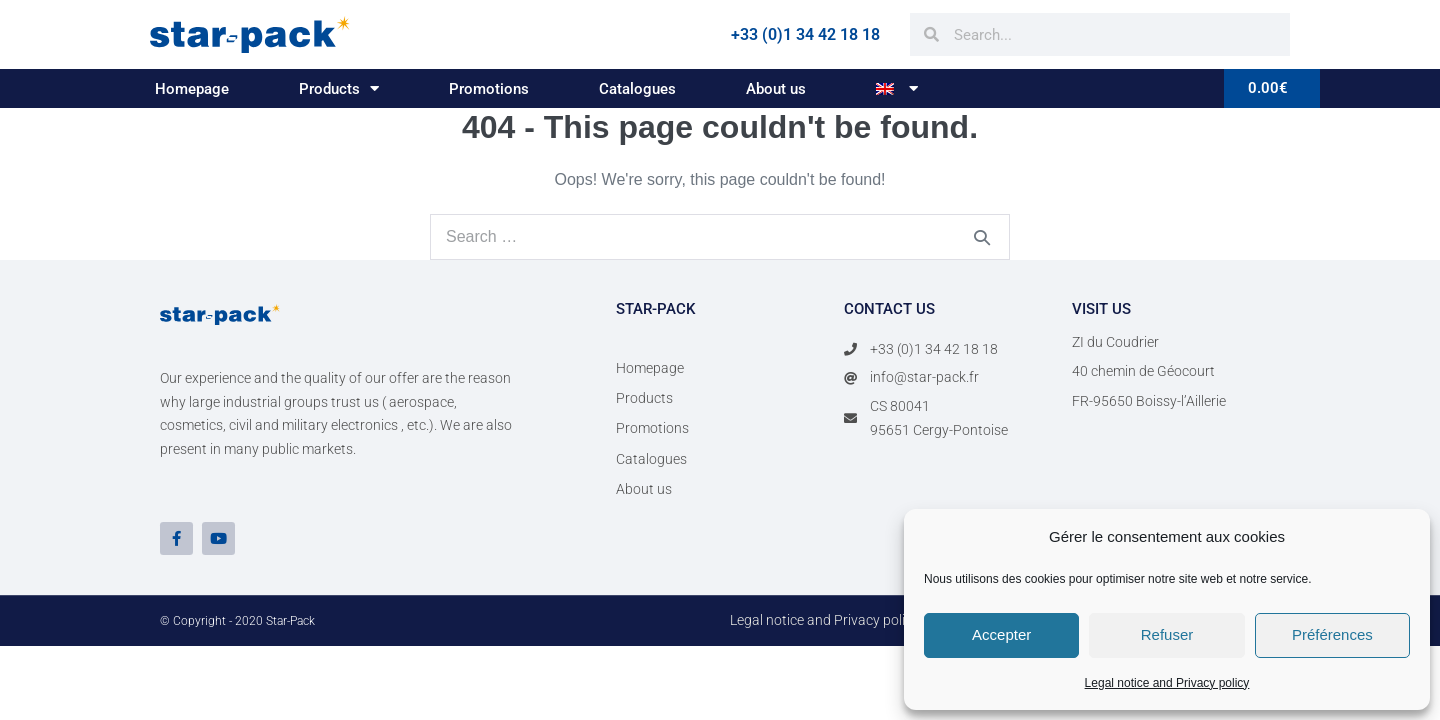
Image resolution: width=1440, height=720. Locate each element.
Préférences (1332, 634)
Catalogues (637, 89)
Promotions (489, 89)
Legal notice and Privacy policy (1167, 683)
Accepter (1001, 634)
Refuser (1167, 634)
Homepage (192, 89)
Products (339, 88)
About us (776, 89)
